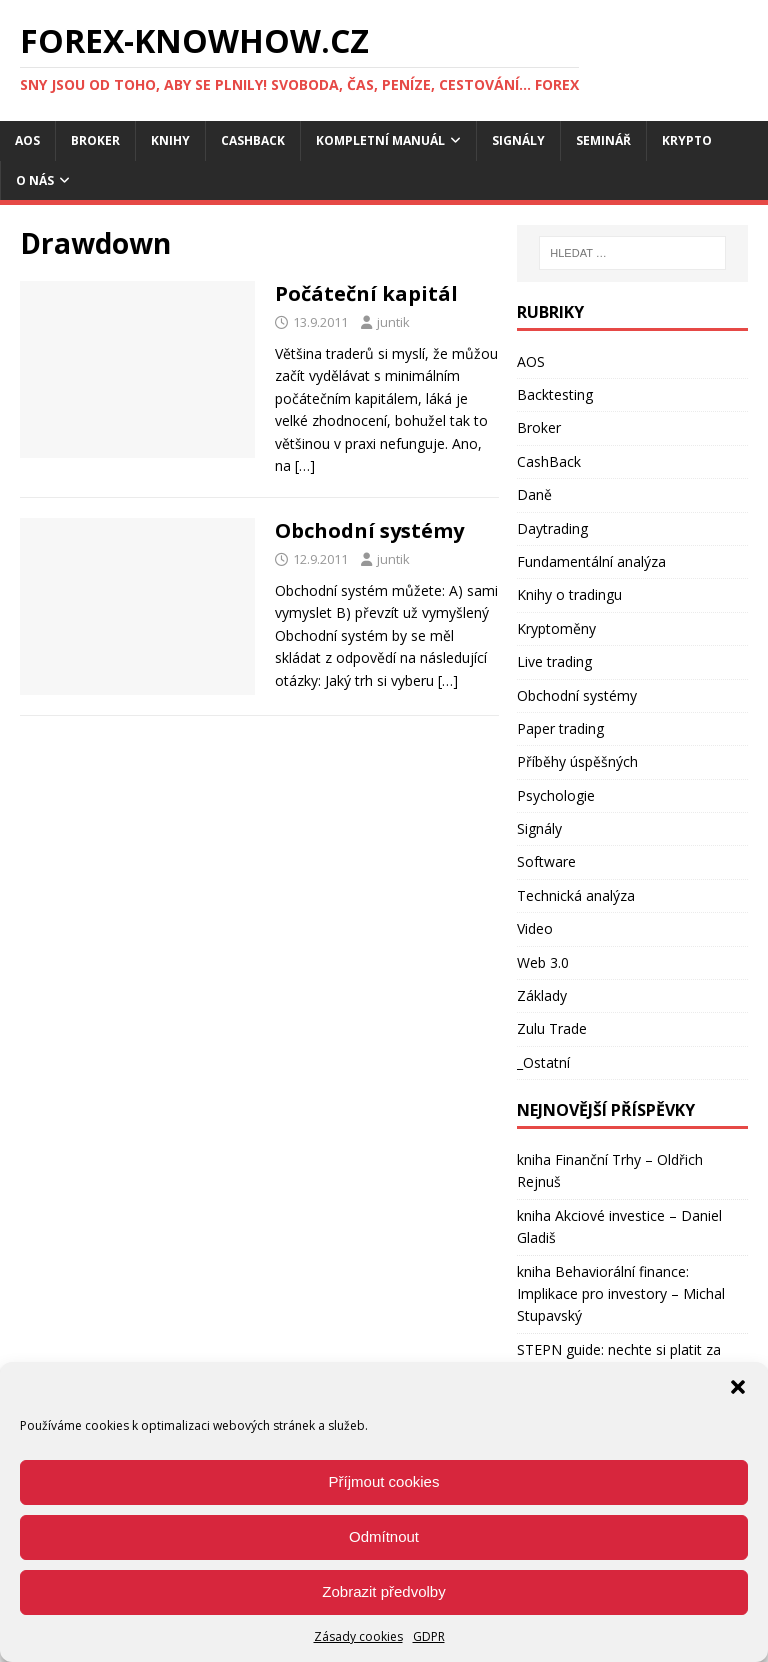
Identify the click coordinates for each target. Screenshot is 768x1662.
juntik (393, 322)
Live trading (554, 661)
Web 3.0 (543, 962)
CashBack (253, 140)
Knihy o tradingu (569, 594)
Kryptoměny (556, 628)
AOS (27, 140)
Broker (95, 140)
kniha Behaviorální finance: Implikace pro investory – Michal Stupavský (621, 1294)
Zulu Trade (552, 1028)
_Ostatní (543, 1062)
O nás (35, 180)
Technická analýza (576, 895)
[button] (738, 1387)
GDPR (429, 1636)
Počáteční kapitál (366, 293)
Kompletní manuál (380, 140)
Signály (518, 140)
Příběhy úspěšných (577, 761)
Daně (534, 494)
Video (535, 928)
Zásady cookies (358, 1636)
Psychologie (556, 795)
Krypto (687, 140)
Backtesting (555, 394)
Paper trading (560, 728)
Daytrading (552, 528)
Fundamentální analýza (591, 561)
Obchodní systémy (369, 530)
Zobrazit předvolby (383, 1591)
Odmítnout (384, 1536)
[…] (305, 465)
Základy (542, 995)
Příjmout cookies (384, 1481)
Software (546, 861)
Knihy (170, 140)
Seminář (603, 140)
